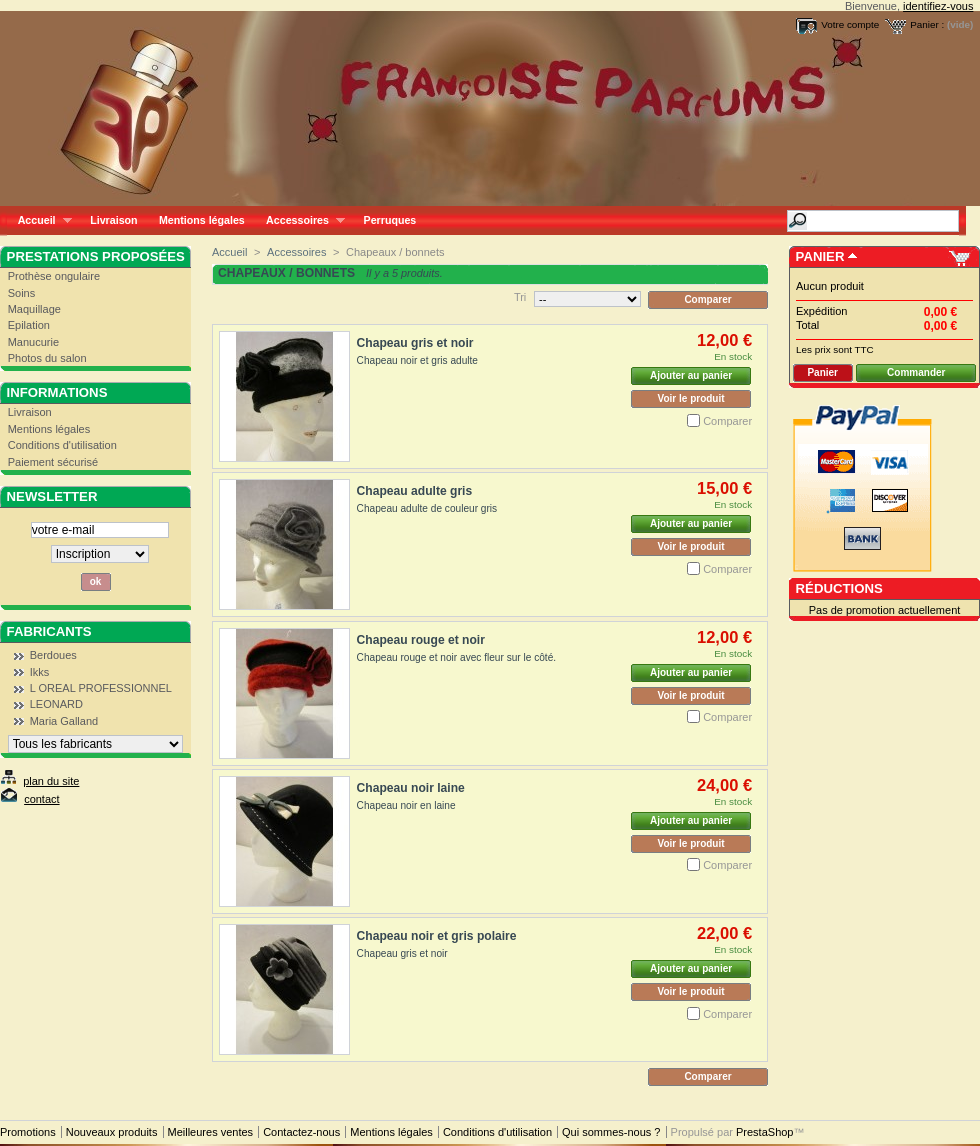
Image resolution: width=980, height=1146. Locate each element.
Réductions (839, 588)
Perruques (390, 220)
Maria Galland (64, 721)
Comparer (727, 421)
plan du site (51, 781)
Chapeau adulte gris (415, 491)
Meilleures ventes (211, 1132)
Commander (916, 372)
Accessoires (299, 220)
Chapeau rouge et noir (421, 640)
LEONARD (56, 704)
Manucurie (33, 342)
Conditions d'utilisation (62, 445)
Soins (22, 293)
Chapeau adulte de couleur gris (427, 508)
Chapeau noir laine (411, 788)
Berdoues (53, 655)
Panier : (927, 24)
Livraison (113, 220)
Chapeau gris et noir (415, 343)
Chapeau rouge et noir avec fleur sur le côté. (457, 657)
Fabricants (49, 631)
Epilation (29, 325)
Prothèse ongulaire (54, 276)
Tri (520, 297)
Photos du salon (47, 358)
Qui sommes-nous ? (611, 1132)
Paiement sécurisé (53, 462)
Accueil (39, 220)
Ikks (40, 672)
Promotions (28, 1132)
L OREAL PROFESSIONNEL (101, 688)
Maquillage (34, 309)
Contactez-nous (301, 1132)
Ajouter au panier (691, 375)
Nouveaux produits (112, 1132)
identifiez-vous (938, 6)
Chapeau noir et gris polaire (437, 936)
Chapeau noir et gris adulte (417, 360)
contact (41, 799)
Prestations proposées (96, 256)
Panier (820, 256)
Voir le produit (691, 398)
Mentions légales (202, 220)
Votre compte (850, 24)
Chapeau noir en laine (406, 805)
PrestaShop (764, 1132)
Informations (57, 392)
